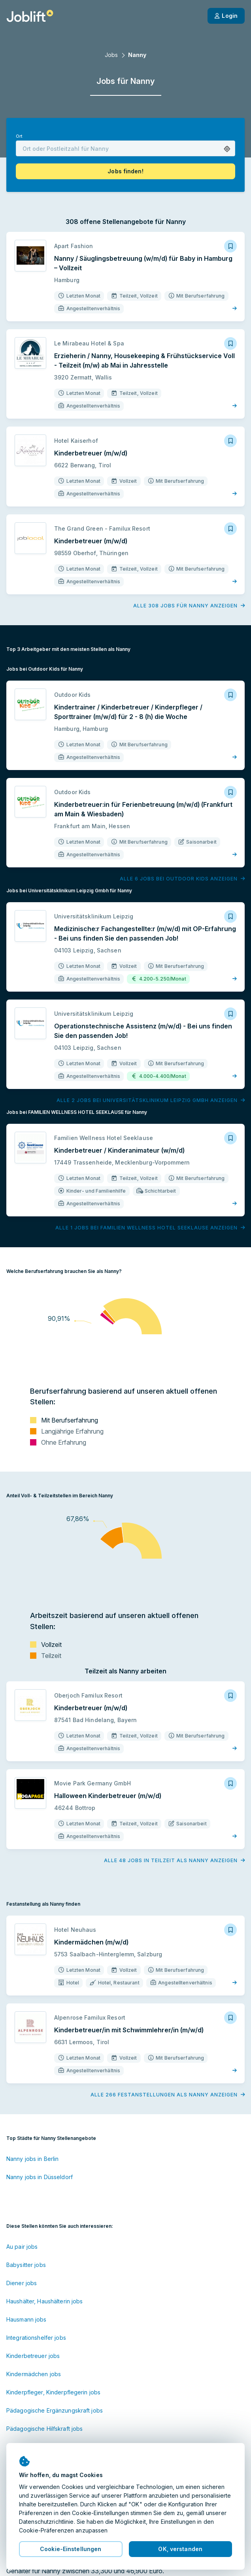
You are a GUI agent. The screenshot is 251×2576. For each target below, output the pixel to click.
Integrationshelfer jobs (36, 2337)
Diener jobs (21, 2283)
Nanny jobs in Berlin (32, 2158)
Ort (19, 136)
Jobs (111, 54)
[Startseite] (29, 15)
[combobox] (125, 148)
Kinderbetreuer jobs (33, 2355)
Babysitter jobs (26, 2264)
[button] (227, 149)
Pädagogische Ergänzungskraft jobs (54, 2410)
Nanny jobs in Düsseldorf (39, 2177)
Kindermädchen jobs (33, 2374)
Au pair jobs (22, 2246)
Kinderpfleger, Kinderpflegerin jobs (53, 2392)
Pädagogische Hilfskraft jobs (44, 2428)
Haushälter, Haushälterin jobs (44, 2301)
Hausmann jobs (26, 2319)
